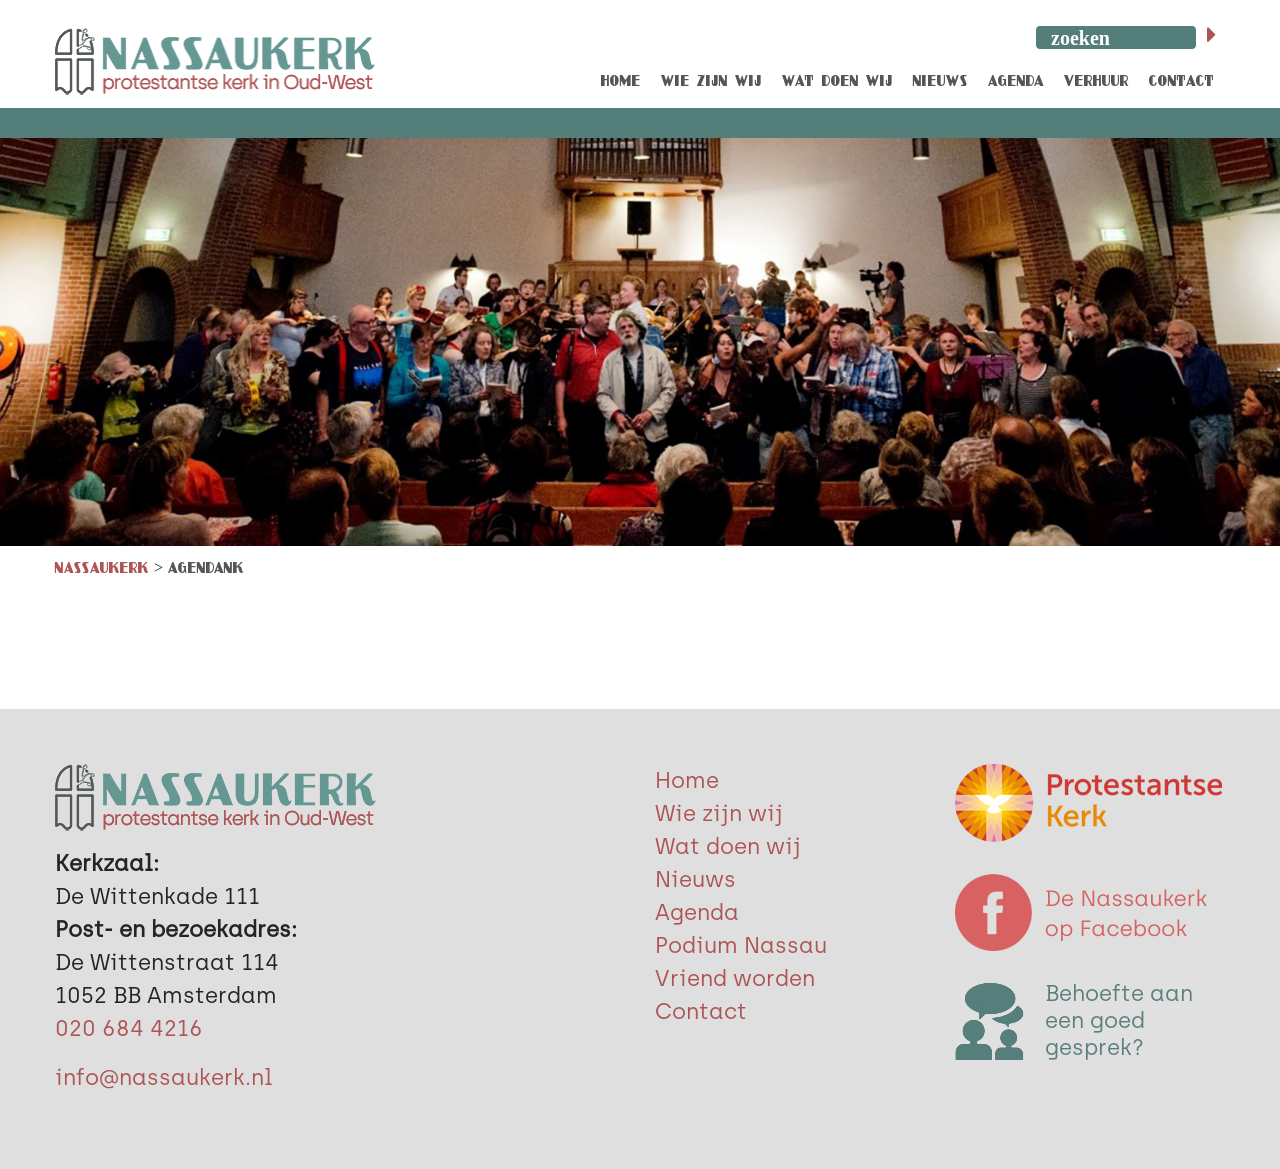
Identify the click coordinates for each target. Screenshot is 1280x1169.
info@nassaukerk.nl (164, 1077)
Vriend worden (735, 978)
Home (687, 780)
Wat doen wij (728, 846)
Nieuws (695, 879)
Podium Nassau (741, 945)
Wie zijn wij (719, 813)
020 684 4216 (129, 1028)
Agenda (697, 912)
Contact (701, 1011)
